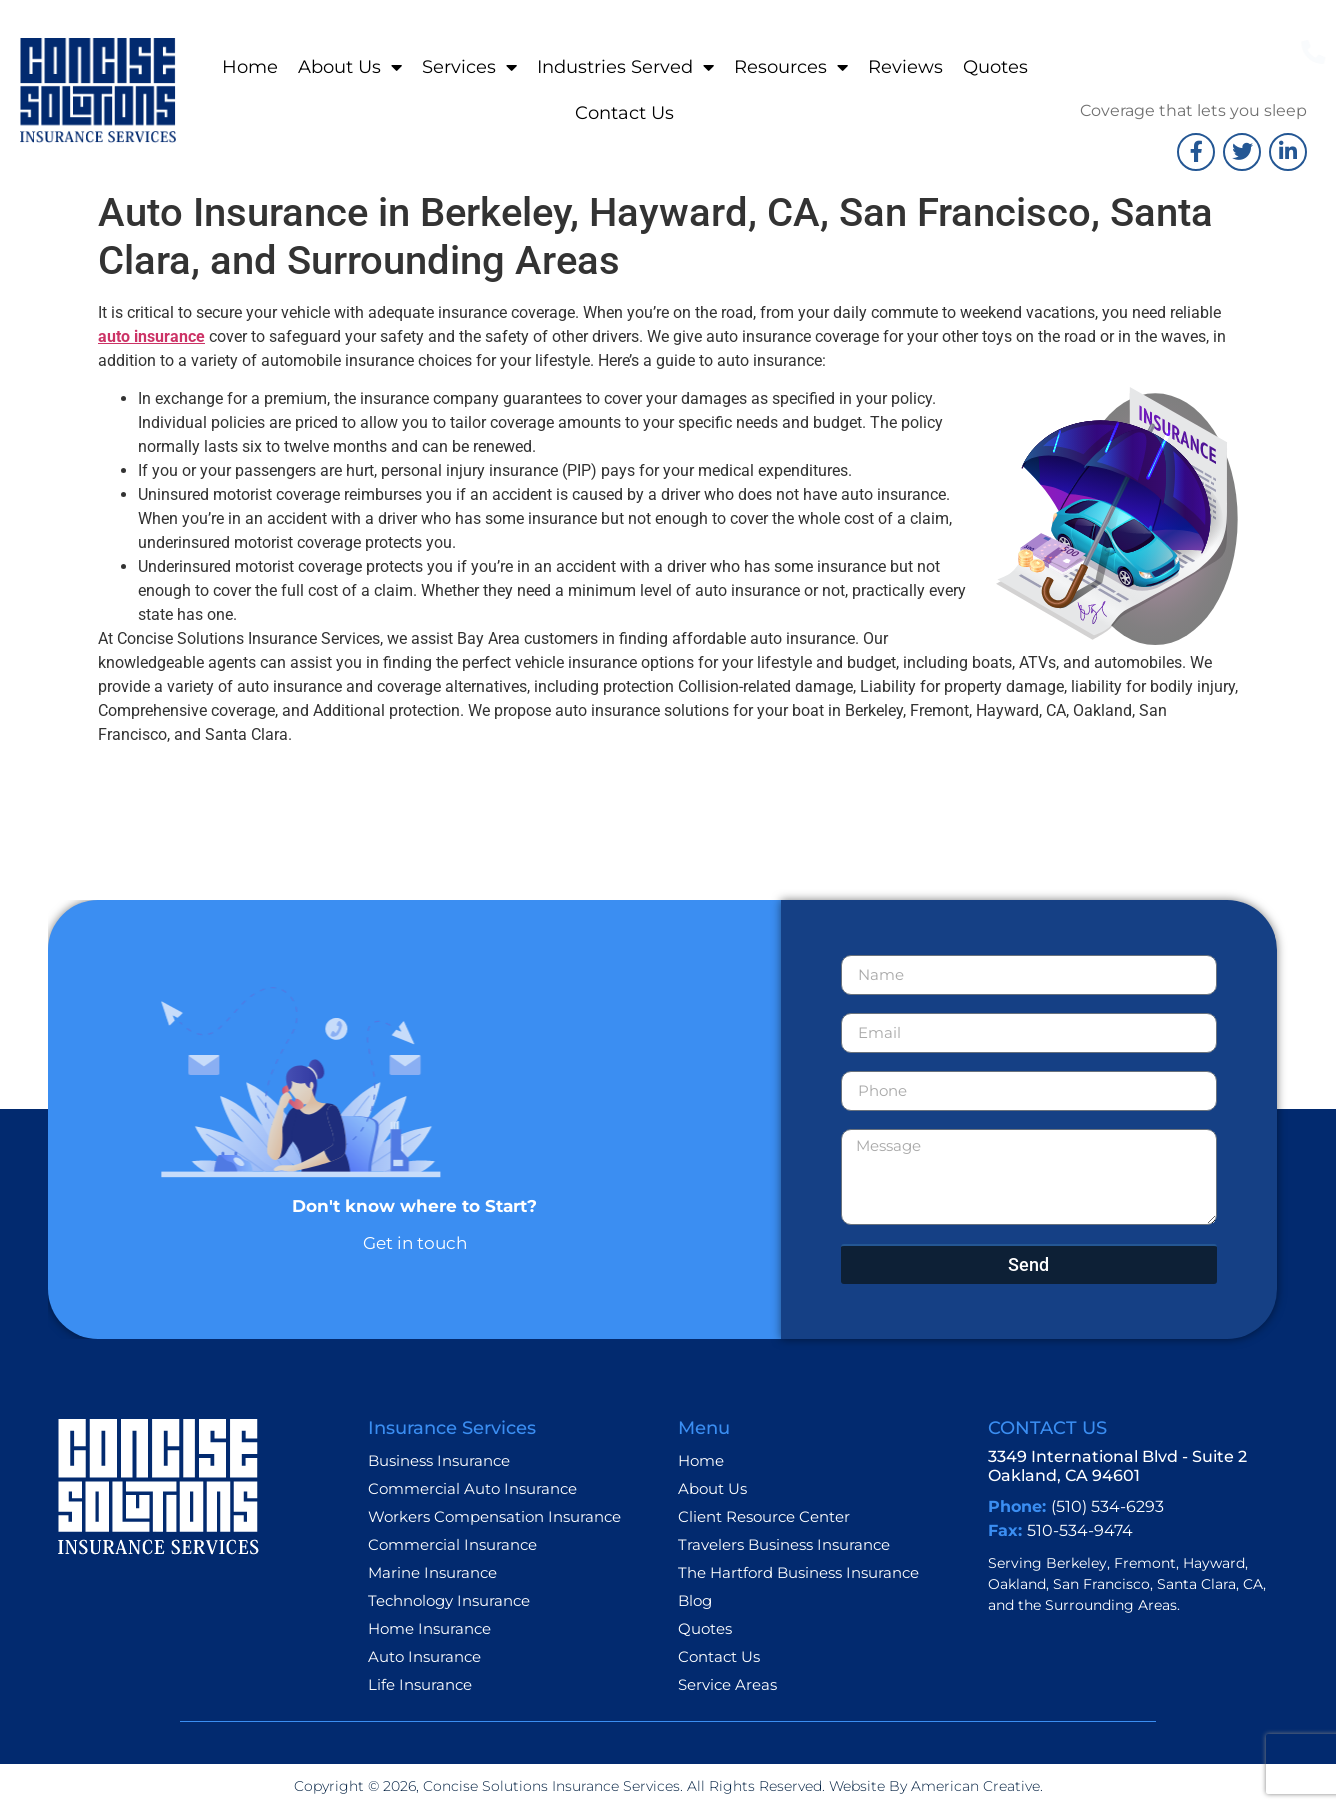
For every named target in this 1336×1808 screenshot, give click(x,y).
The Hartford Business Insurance (798, 1572)
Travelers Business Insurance (784, 1544)
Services (469, 67)
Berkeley (1076, 1563)
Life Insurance (420, 1684)
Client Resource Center (764, 1516)
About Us (350, 67)
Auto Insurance (424, 1656)
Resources (791, 67)
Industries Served (625, 67)
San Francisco (1101, 1584)
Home (250, 67)
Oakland (1017, 1584)
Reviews (905, 67)
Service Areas (727, 1684)
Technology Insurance (449, 1600)
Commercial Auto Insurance (472, 1488)
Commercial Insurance (452, 1544)
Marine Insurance (432, 1572)
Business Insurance (439, 1460)
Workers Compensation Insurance (494, 1516)
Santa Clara (1196, 1584)
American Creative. (975, 1786)
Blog (695, 1600)
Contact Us (624, 113)
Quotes (995, 67)
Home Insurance (429, 1628)
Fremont (1145, 1563)
